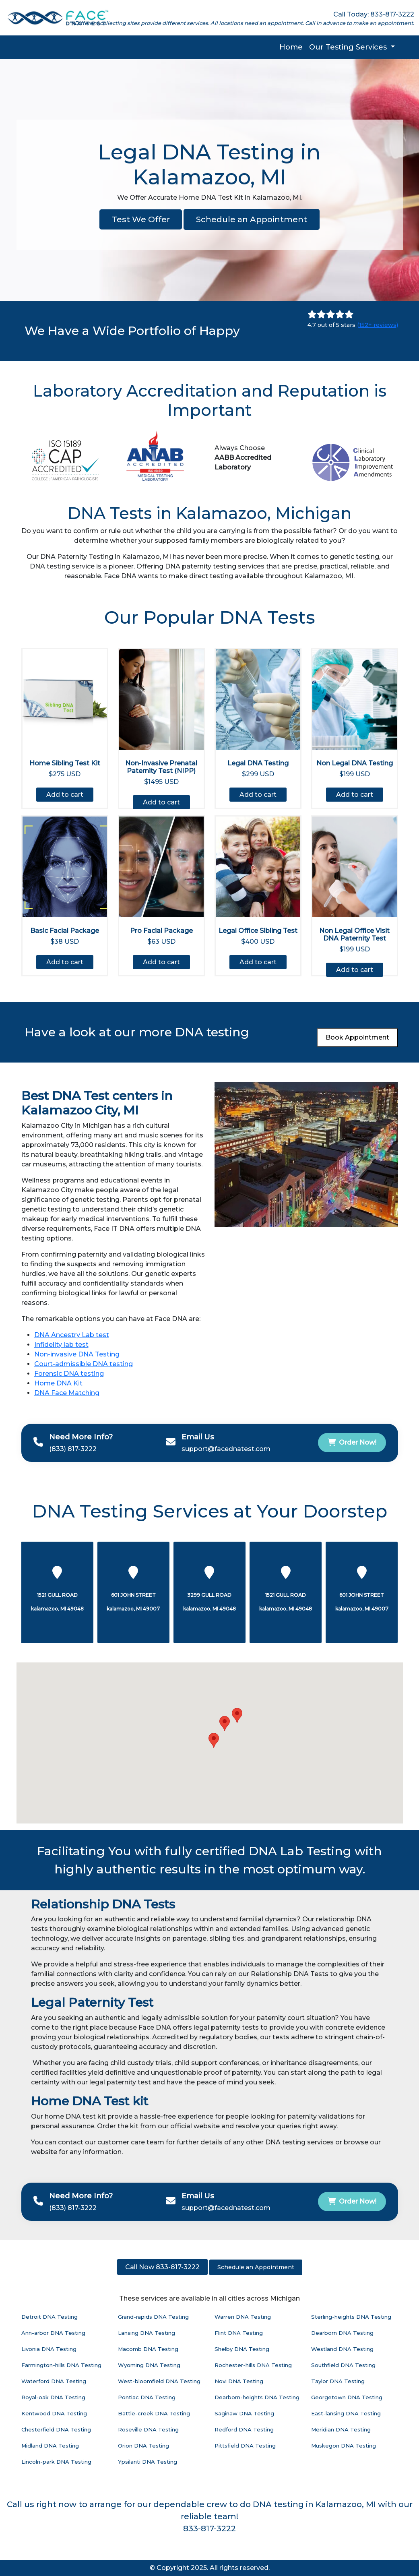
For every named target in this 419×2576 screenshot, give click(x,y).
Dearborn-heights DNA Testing (257, 2397)
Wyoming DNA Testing (149, 2365)
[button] (224, 1723)
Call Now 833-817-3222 (162, 2267)
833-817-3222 (209, 2528)
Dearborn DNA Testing (342, 2333)
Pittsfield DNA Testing (245, 2445)
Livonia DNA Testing (48, 2349)
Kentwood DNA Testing (54, 2413)
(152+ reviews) (377, 325)
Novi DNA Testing (239, 2381)
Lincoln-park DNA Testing (56, 2461)
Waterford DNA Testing (53, 2381)
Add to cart (64, 794)
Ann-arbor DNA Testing (53, 2333)
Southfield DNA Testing (343, 2365)
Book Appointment (357, 1037)
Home (291, 47)
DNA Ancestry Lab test (71, 1335)
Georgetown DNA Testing (346, 2397)
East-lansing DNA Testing (346, 2413)
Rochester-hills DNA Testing (253, 2365)
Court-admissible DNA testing (83, 1364)
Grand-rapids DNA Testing (153, 2316)
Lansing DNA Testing (146, 2333)
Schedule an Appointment (251, 219)
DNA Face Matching (66, 1393)
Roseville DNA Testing (148, 2429)
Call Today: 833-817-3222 (373, 14)
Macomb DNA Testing (148, 2349)
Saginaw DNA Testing (244, 2413)
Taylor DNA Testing (338, 2381)
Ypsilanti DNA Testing (147, 2461)
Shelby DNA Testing (242, 2349)
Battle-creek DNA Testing (154, 2413)
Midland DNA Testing (50, 2445)
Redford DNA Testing (244, 2429)
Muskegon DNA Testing (343, 2445)
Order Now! (352, 1442)
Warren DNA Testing (243, 2316)
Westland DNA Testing (342, 2349)
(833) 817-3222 (73, 1449)
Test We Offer (140, 219)
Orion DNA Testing (143, 2445)
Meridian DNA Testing (341, 2429)
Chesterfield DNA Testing (56, 2429)
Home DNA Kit (58, 1383)
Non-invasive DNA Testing (77, 1354)
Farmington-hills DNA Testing (61, 2365)
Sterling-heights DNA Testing (351, 2316)
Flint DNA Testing (239, 2333)
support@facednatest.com (226, 1449)
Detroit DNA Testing (49, 2316)
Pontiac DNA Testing (146, 2397)
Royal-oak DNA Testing (53, 2397)
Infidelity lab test (61, 1344)
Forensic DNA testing (69, 1373)
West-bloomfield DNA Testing (159, 2381)
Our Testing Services (349, 47)
